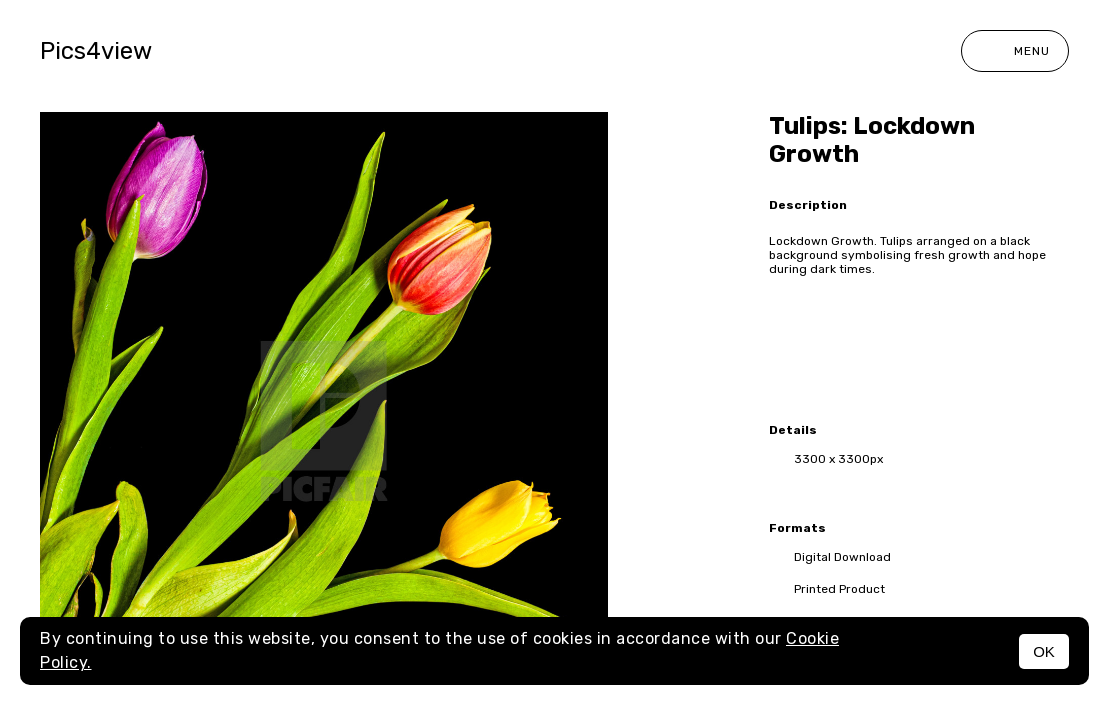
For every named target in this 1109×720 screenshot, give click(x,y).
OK (1044, 651)
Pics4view (96, 51)
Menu (1015, 51)
